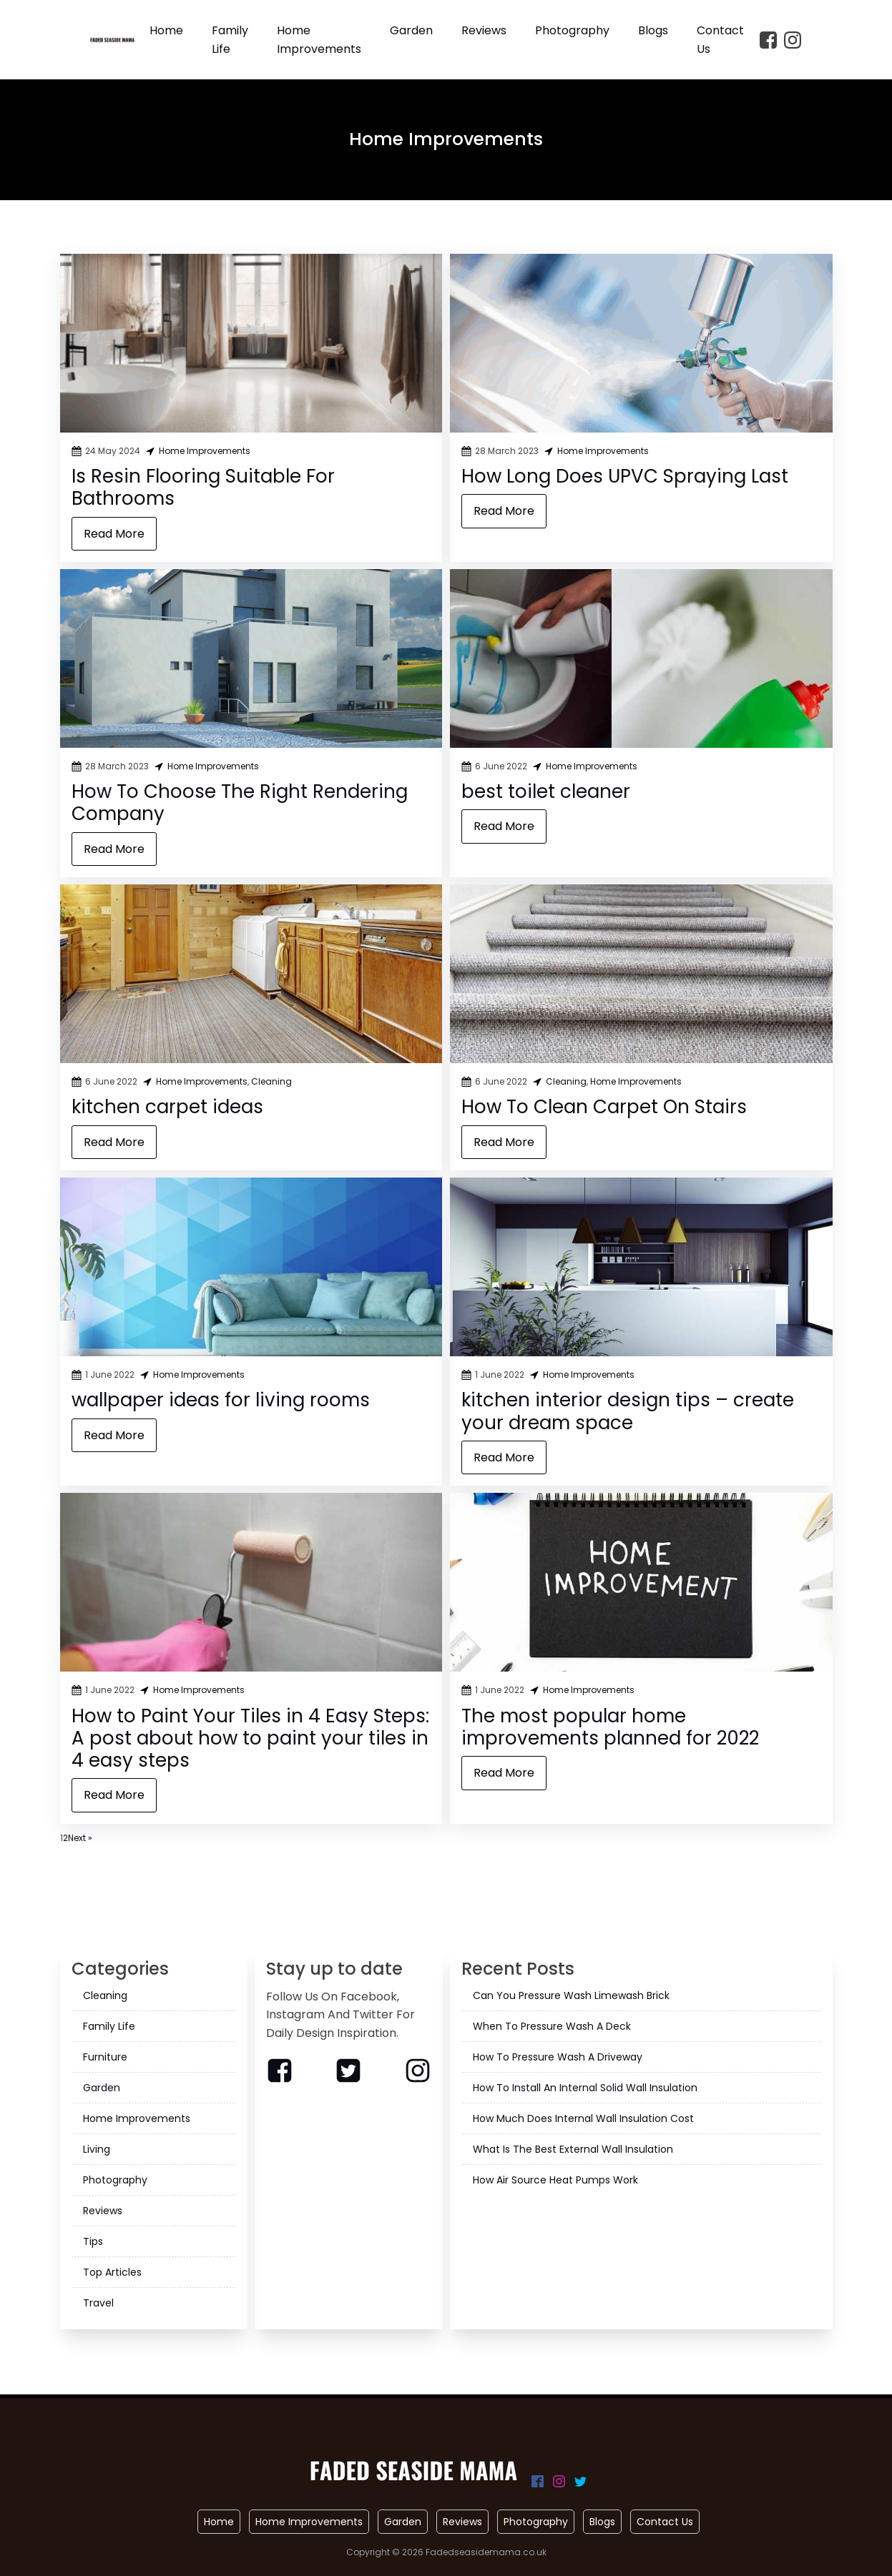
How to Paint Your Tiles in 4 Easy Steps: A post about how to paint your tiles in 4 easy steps (250, 1738)
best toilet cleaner (545, 791)
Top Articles (112, 2272)
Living (96, 2149)
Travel (98, 2303)
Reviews (483, 30)
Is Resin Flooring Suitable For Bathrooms (203, 487)
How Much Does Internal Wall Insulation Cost (583, 2118)
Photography (572, 30)
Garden (411, 30)
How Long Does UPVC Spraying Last (624, 476)
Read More (114, 533)
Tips (93, 2241)
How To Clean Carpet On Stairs (604, 1107)
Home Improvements (319, 39)
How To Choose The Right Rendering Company (240, 802)
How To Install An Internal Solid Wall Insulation (585, 2088)
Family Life (230, 39)
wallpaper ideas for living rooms (221, 1400)
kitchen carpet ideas (167, 1107)
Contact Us (720, 39)
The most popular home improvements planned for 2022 (610, 1727)
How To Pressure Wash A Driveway (557, 2057)
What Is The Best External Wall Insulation (573, 2149)
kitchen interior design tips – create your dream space (627, 1411)
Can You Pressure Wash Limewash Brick (571, 1995)
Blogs (653, 30)
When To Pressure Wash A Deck (552, 2026)
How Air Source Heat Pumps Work (555, 2180)
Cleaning (271, 1081)
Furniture (105, 2057)
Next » (80, 1838)
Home (166, 30)
